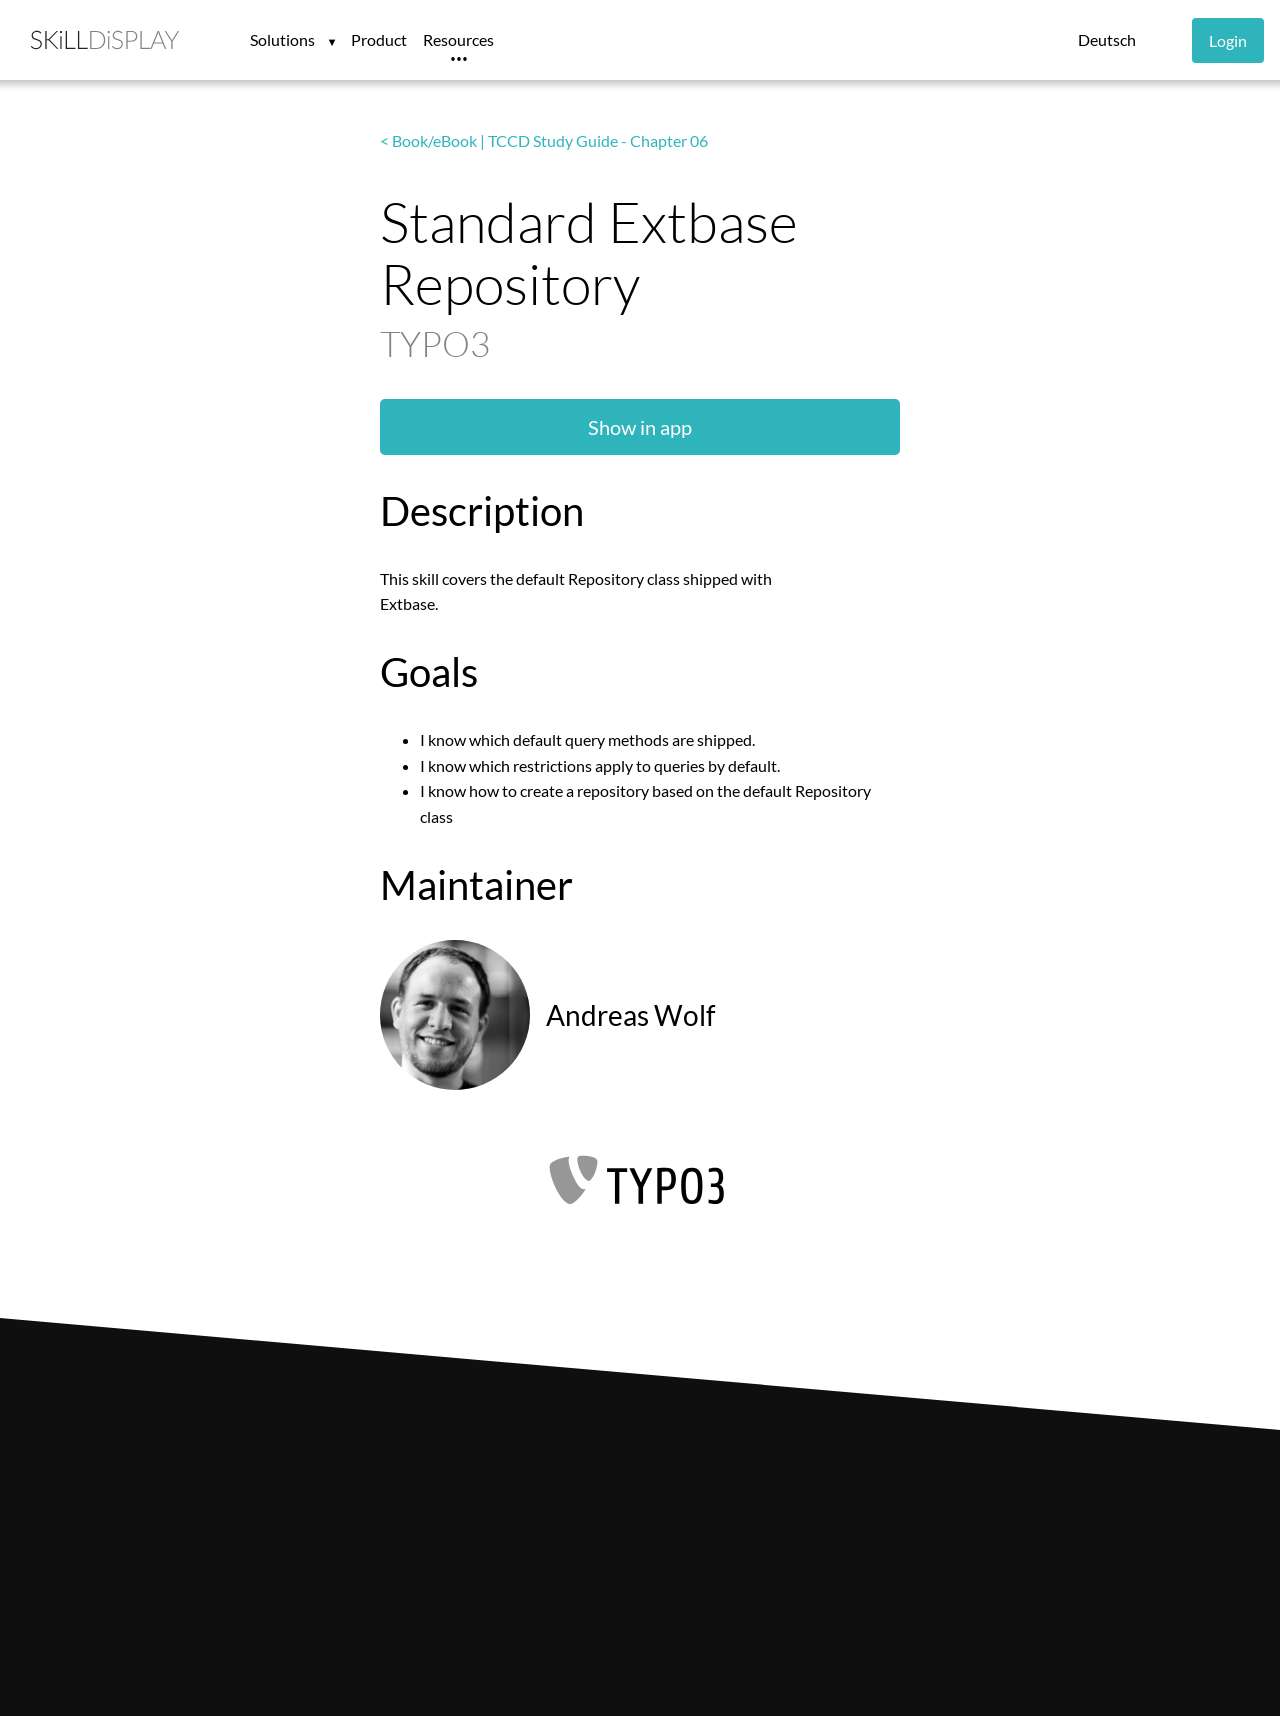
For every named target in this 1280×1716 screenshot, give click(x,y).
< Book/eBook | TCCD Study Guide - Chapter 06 (544, 140)
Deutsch (1107, 39)
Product (379, 39)
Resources (458, 39)
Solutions (284, 39)
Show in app (640, 427)
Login (1228, 40)
